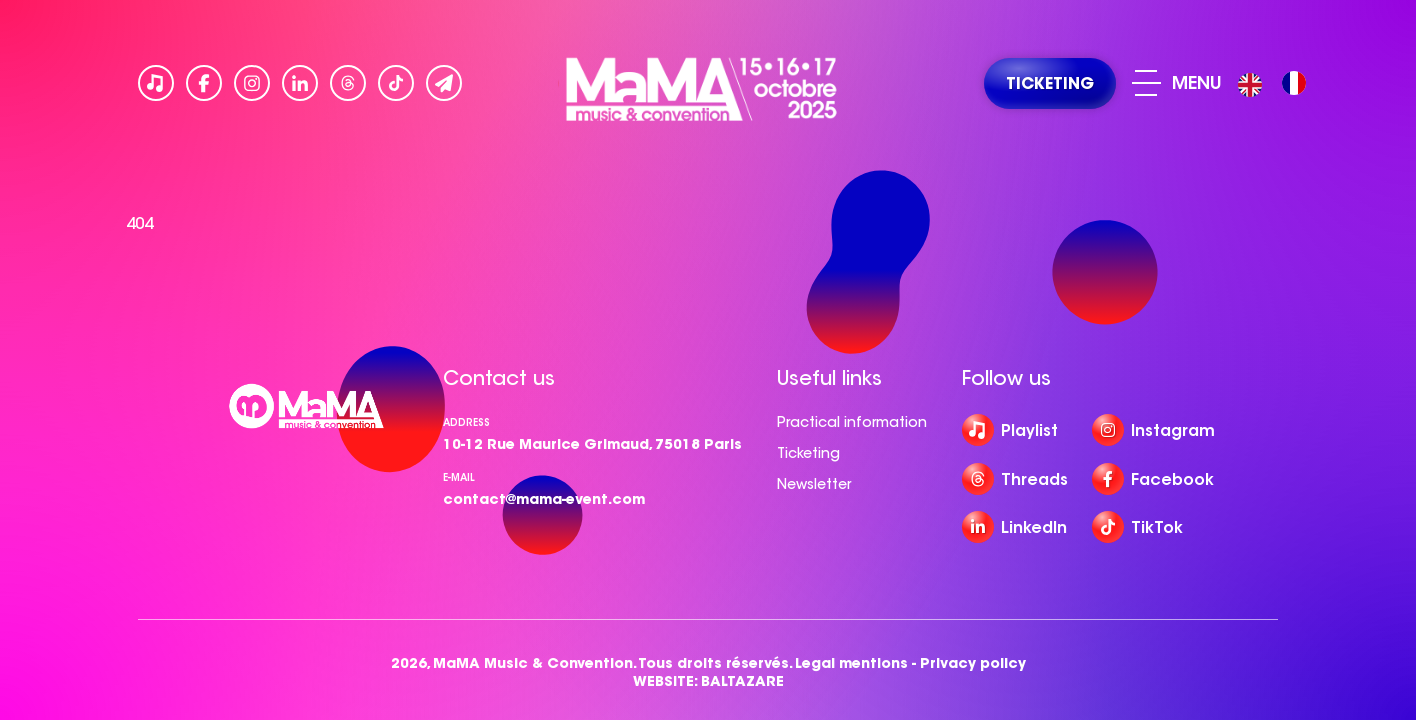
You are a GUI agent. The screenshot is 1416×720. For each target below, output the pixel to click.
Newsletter (814, 484)
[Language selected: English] (1277, 83)
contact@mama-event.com (544, 499)
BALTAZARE (742, 681)
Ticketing (808, 453)
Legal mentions (851, 663)
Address (466, 422)
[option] (1294, 83)
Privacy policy (973, 663)
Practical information (852, 422)
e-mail (459, 477)
